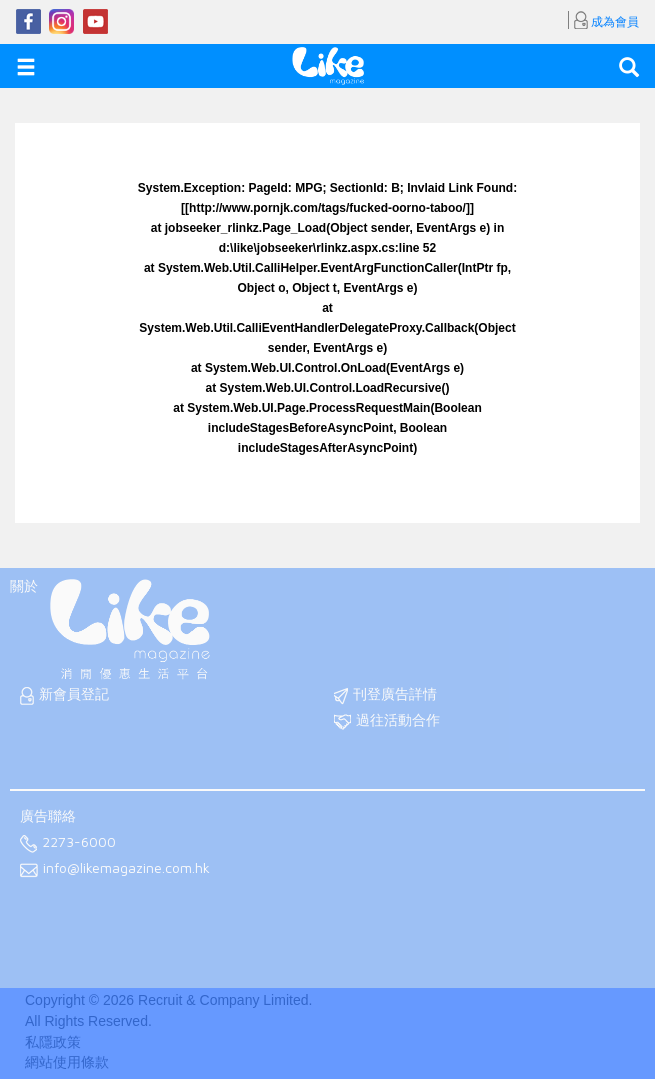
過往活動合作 (387, 721)
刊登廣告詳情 (385, 695)
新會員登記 (64, 695)
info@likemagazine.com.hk (115, 869)
